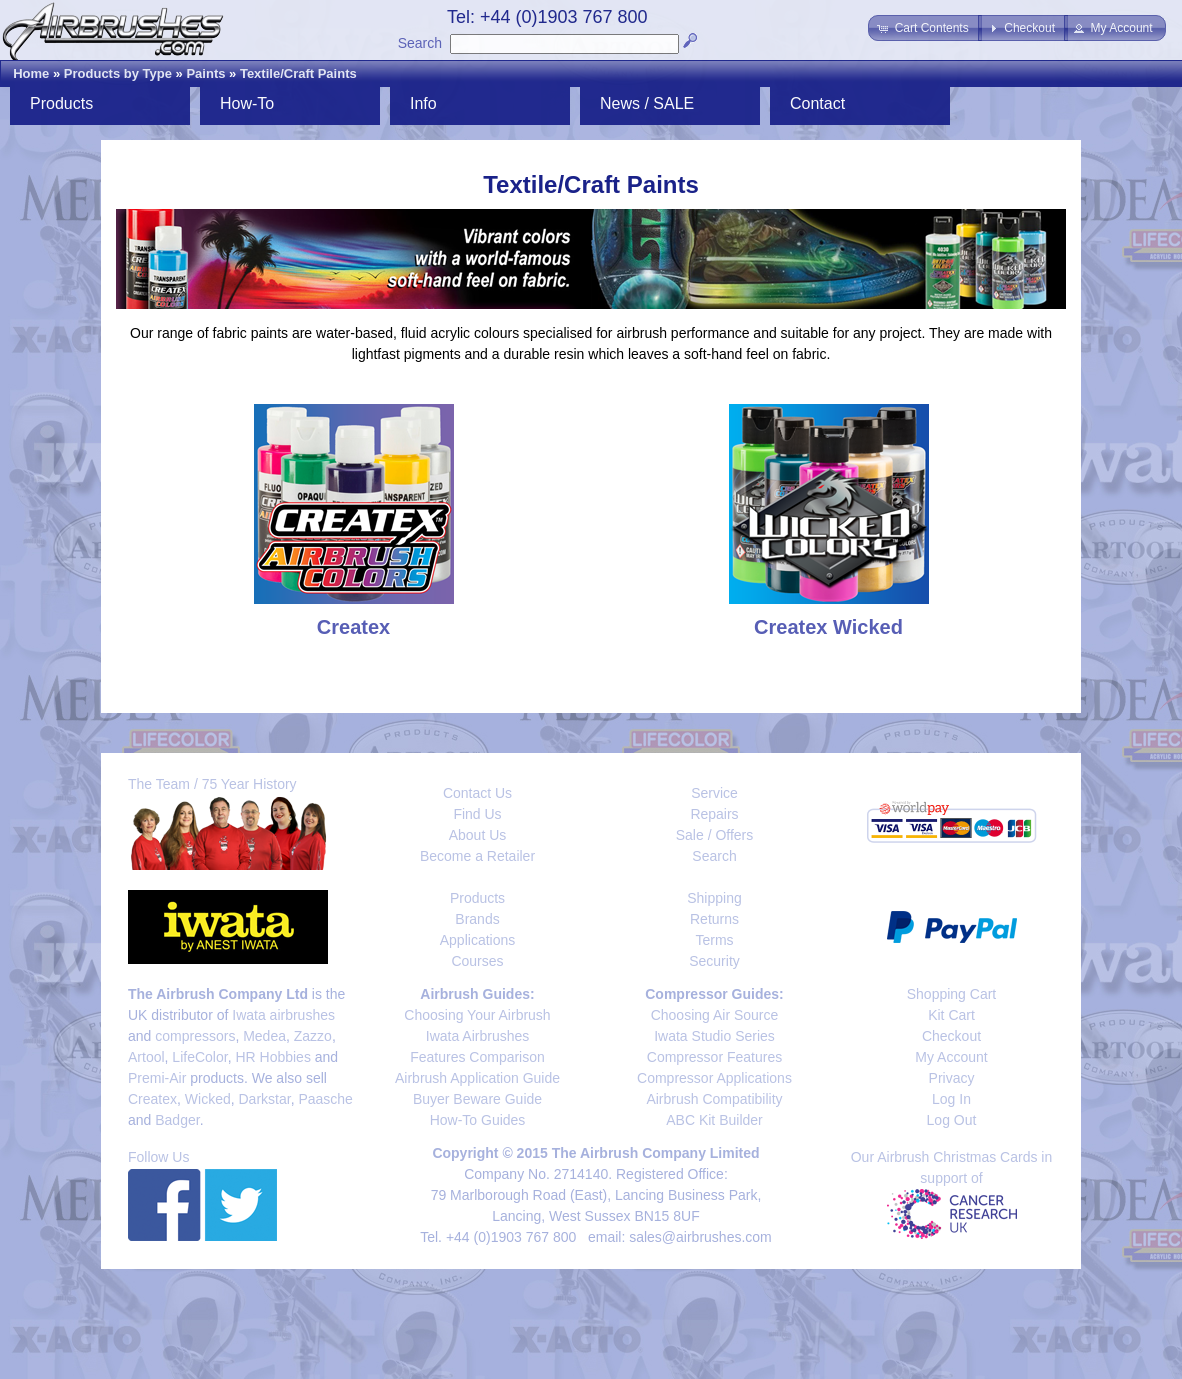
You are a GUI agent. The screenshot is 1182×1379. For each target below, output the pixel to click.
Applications (478, 940)
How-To (247, 103)
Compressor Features (714, 1057)
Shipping (714, 898)
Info (423, 103)
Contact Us (477, 793)
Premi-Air (157, 1078)
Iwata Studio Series (714, 1036)
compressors (195, 1036)
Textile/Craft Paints (298, 73)
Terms (714, 940)
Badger (177, 1120)
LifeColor (199, 1057)
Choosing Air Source (715, 1015)
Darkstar (265, 1099)
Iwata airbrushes (283, 1015)
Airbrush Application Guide (477, 1078)
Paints (205, 73)
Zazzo (313, 1036)
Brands (477, 919)
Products (61, 103)
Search (420, 43)
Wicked (208, 1099)
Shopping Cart (952, 994)
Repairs (714, 814)
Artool (146, 1057)
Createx (152, 1099)
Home (31, 73)
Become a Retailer (477, 856)
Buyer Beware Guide (477, 1099)
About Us (478, 835)
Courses (477, 961)
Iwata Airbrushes (478, 1036)
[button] (924, 28)
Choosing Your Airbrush (477, 1015)
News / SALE (647, 103)
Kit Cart (951, 1015)
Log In (951, 1099)
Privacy (952, 1078)
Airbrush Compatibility (714, 1099)
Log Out (952, 1120)
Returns (714, 919)
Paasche (325, 1099)
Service (714, 793)
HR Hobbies (272, 1057)
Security (714, 961)
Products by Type (118, 73)
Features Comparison (477, 1057)
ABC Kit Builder (714, 1120)
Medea (264, 1036)
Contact (817, 103)
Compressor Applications (714, 1078)
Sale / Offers (715, 835)
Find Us (477, 814)
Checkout (951, 1036)
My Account (951, 1057)
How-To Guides (478, 1120)
